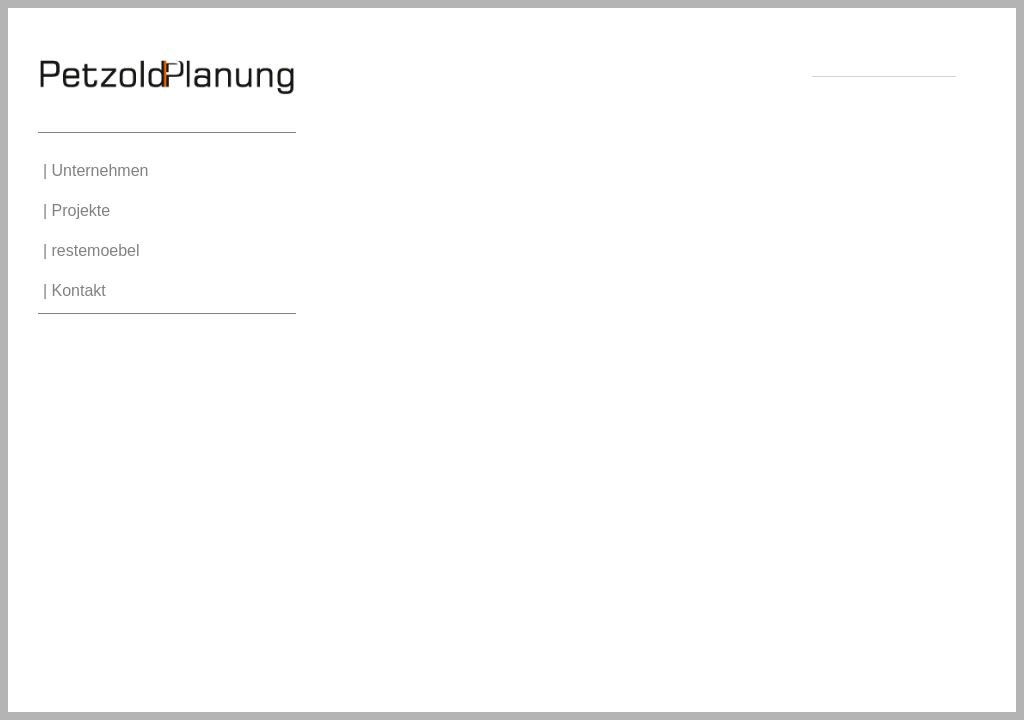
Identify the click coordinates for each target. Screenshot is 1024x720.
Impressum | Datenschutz (888, 88)
